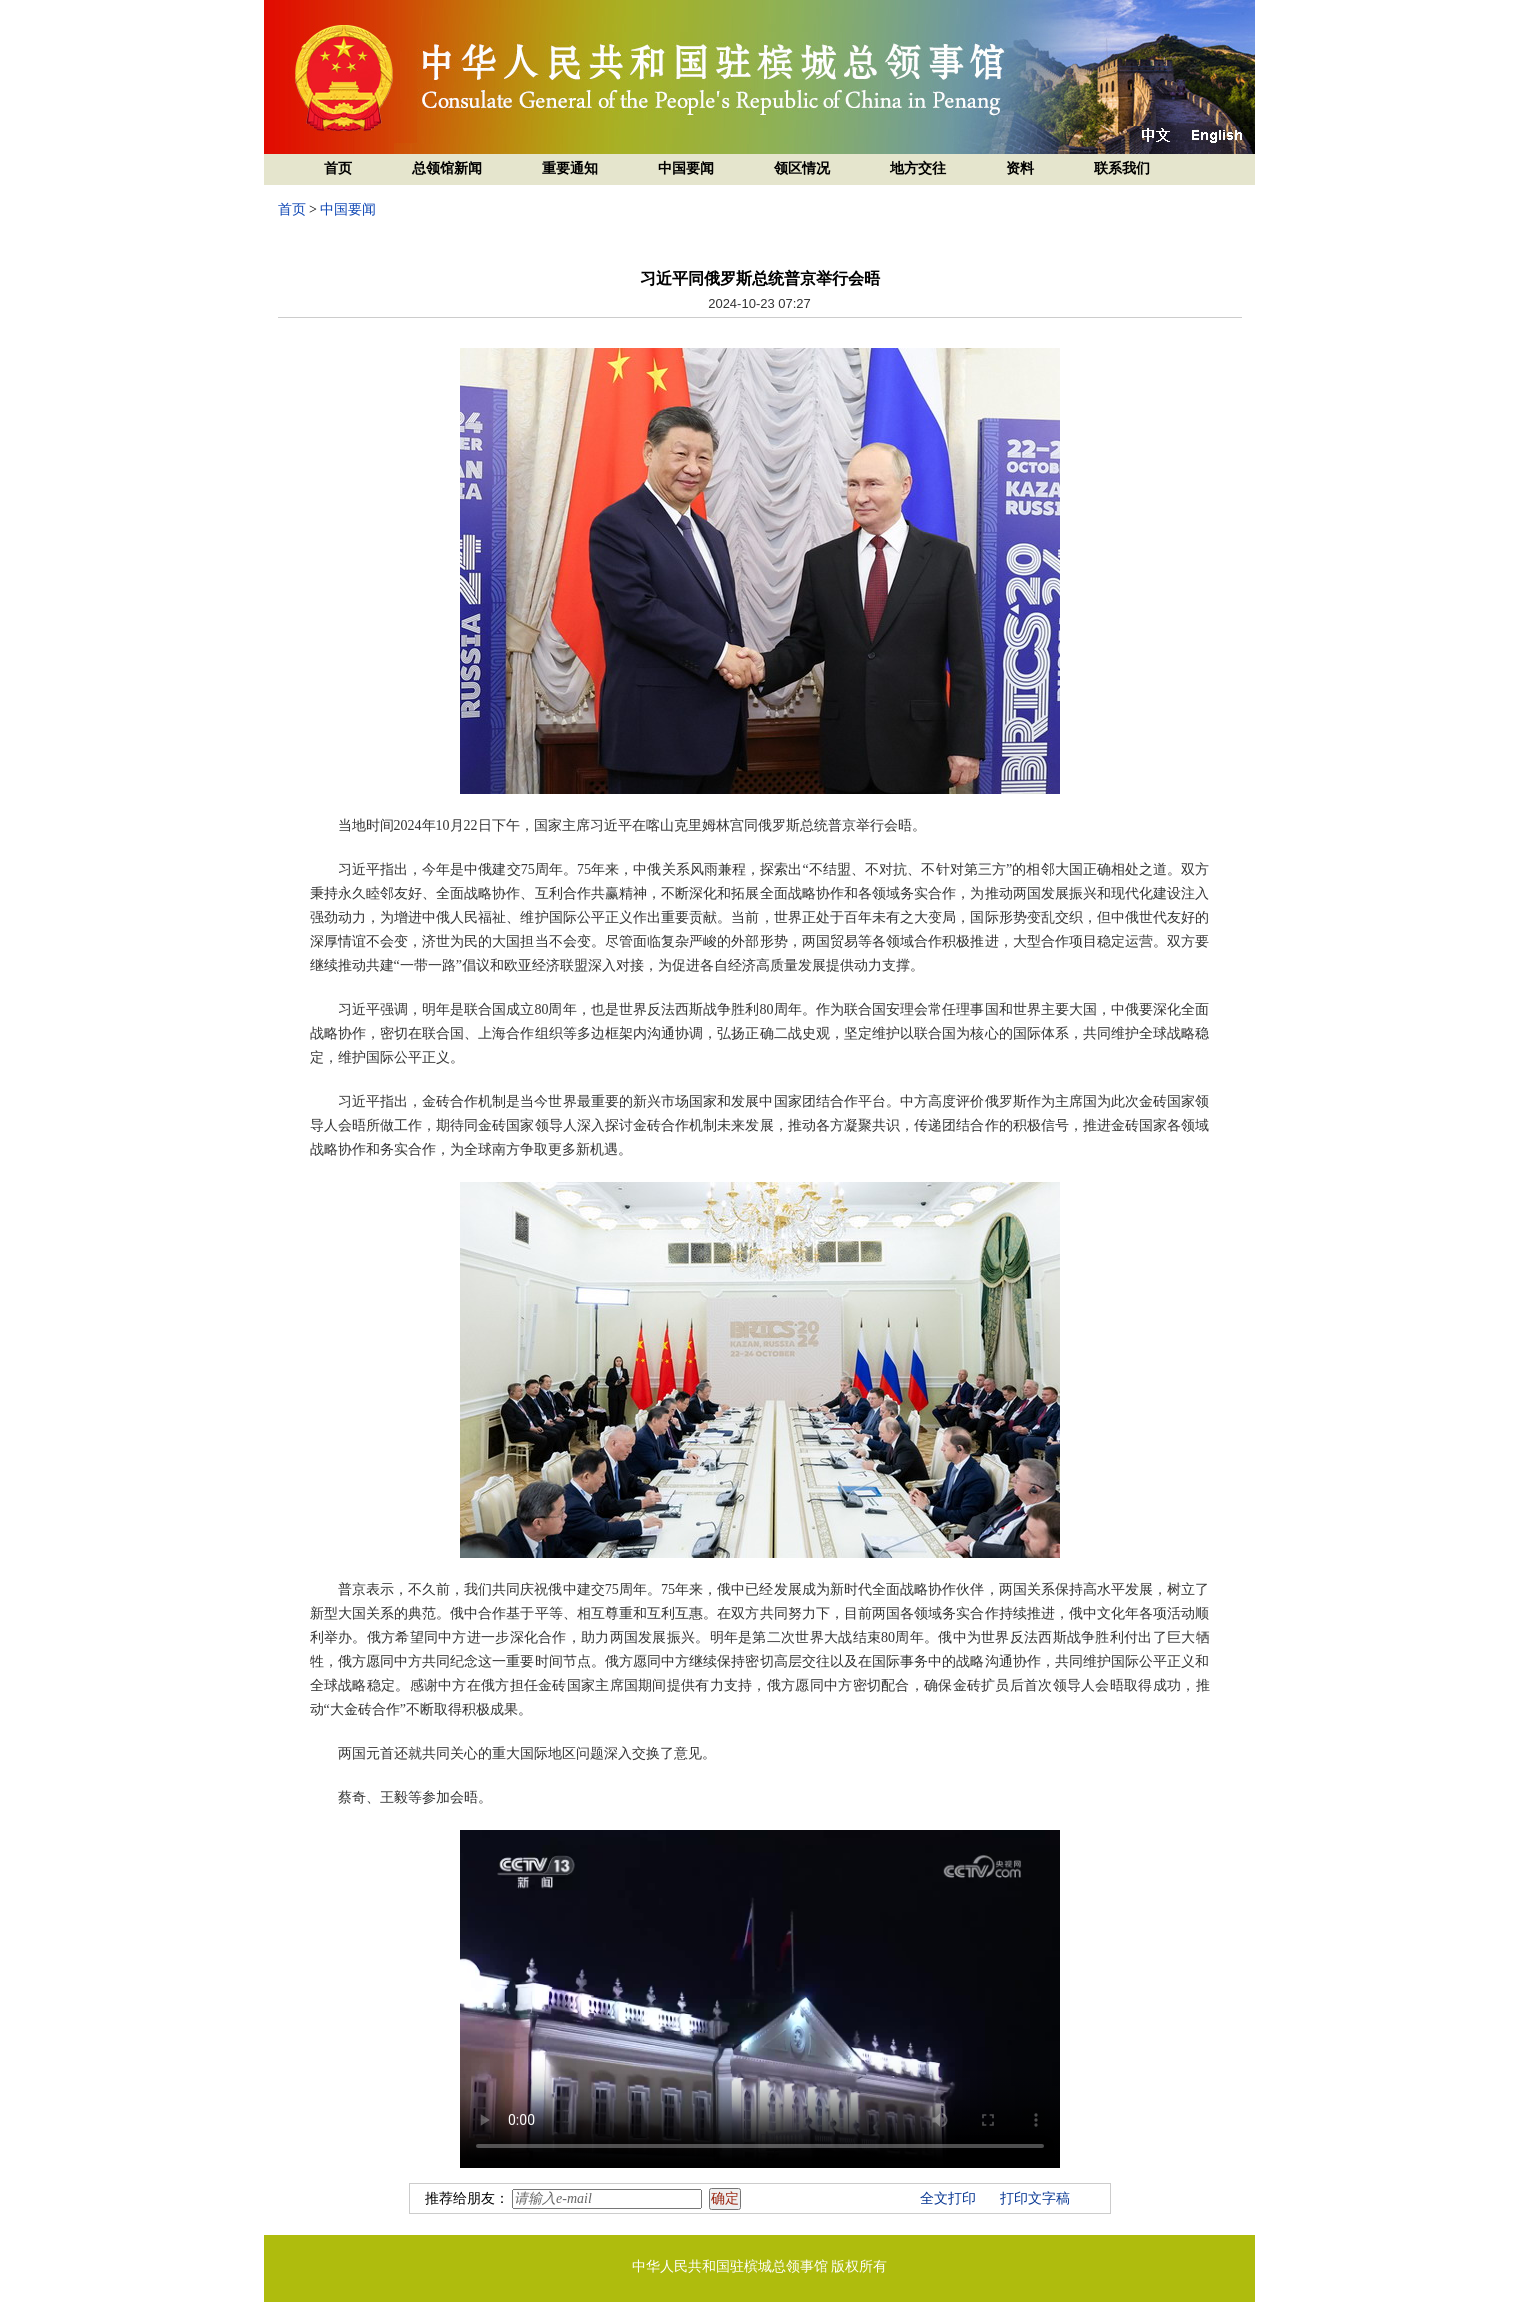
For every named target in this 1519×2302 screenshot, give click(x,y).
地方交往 (918, 168)
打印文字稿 (1035, 2198)
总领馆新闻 (447, 168)
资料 (1020, 168)
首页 (338, 168)
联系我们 (1122, 168)
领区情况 (802, 168)
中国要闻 (686, 168)
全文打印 (948, 2198)
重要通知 (570, 168)
